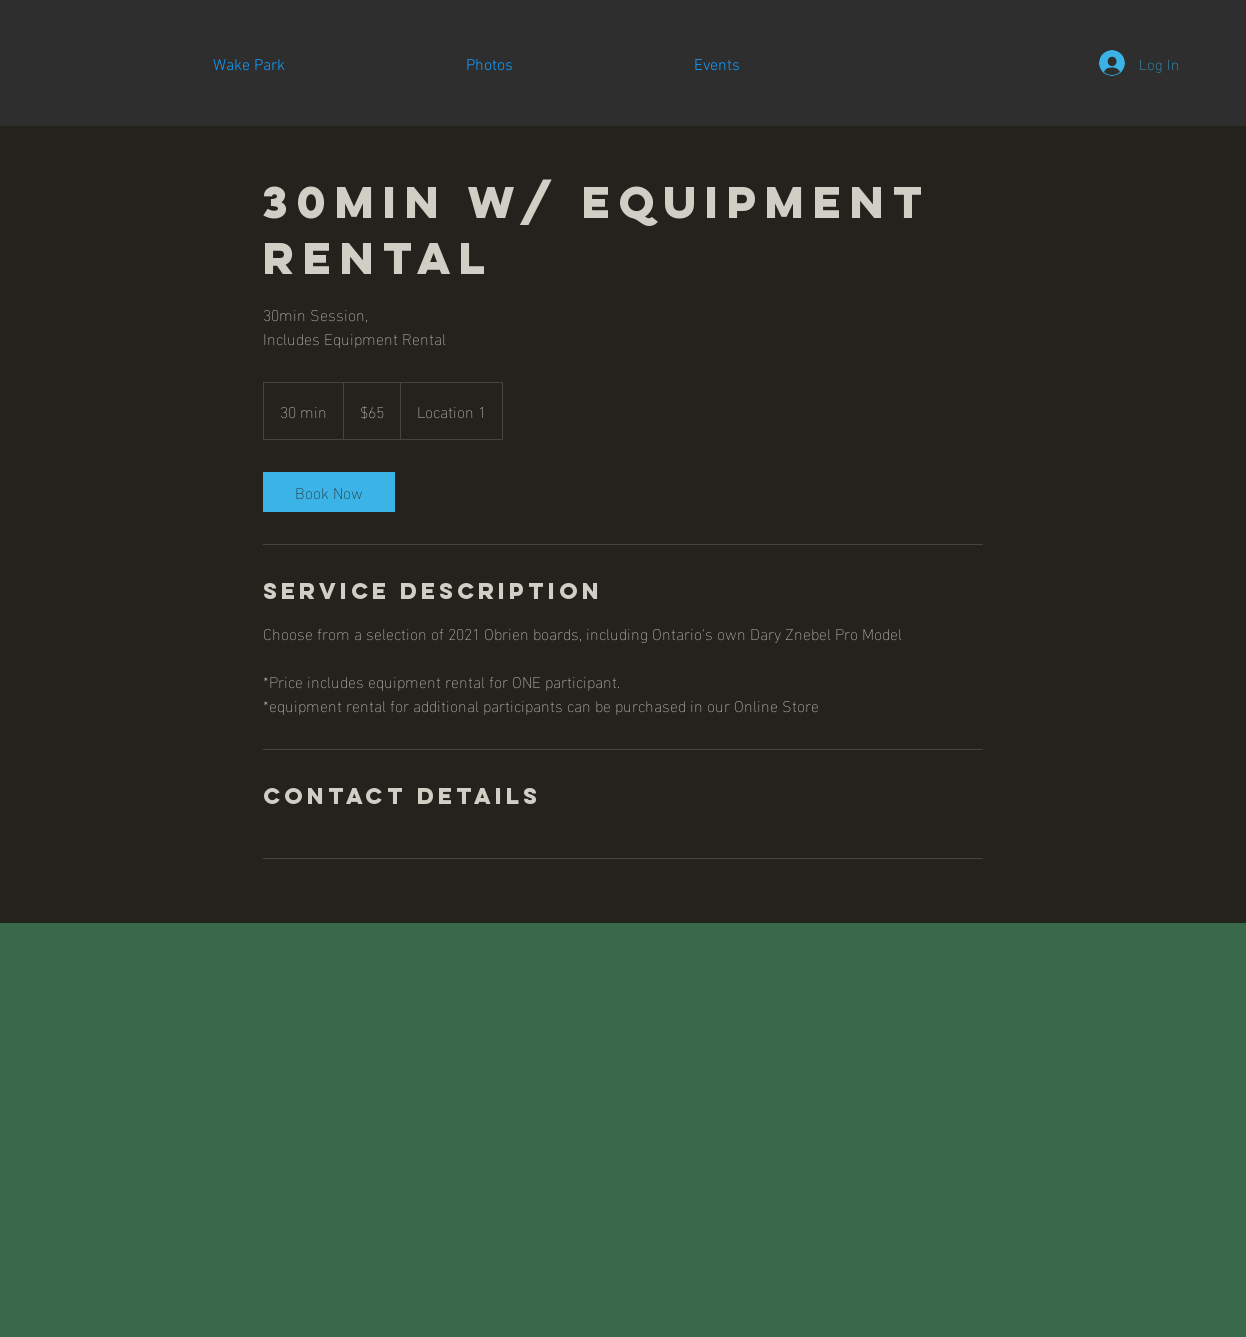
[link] (329, 492)
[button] (489, 66)
